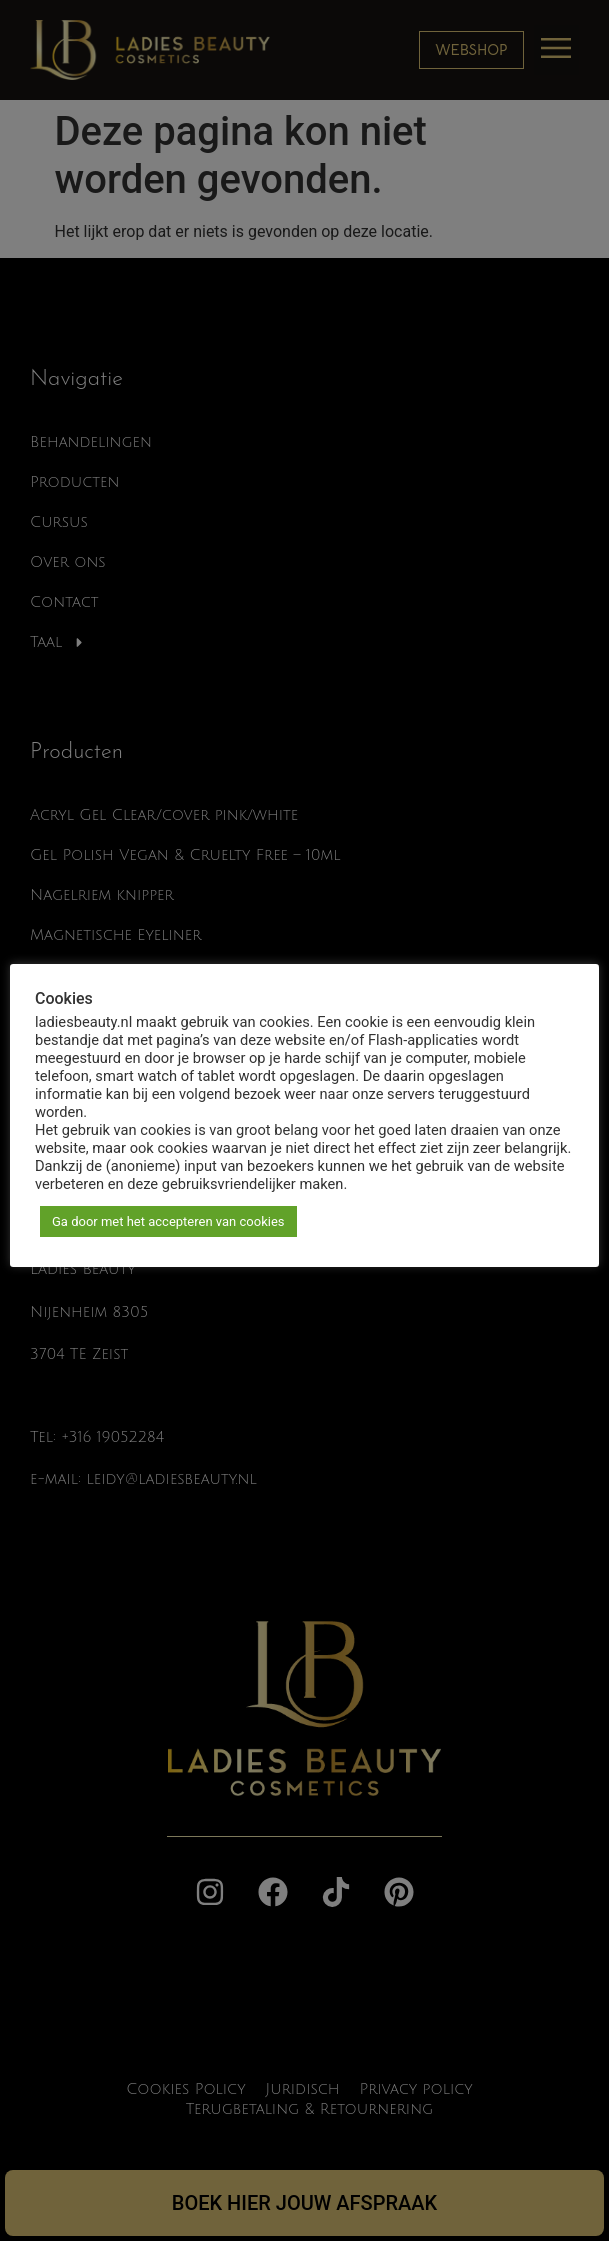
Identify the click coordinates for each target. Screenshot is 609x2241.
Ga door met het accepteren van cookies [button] (168, 1221)
